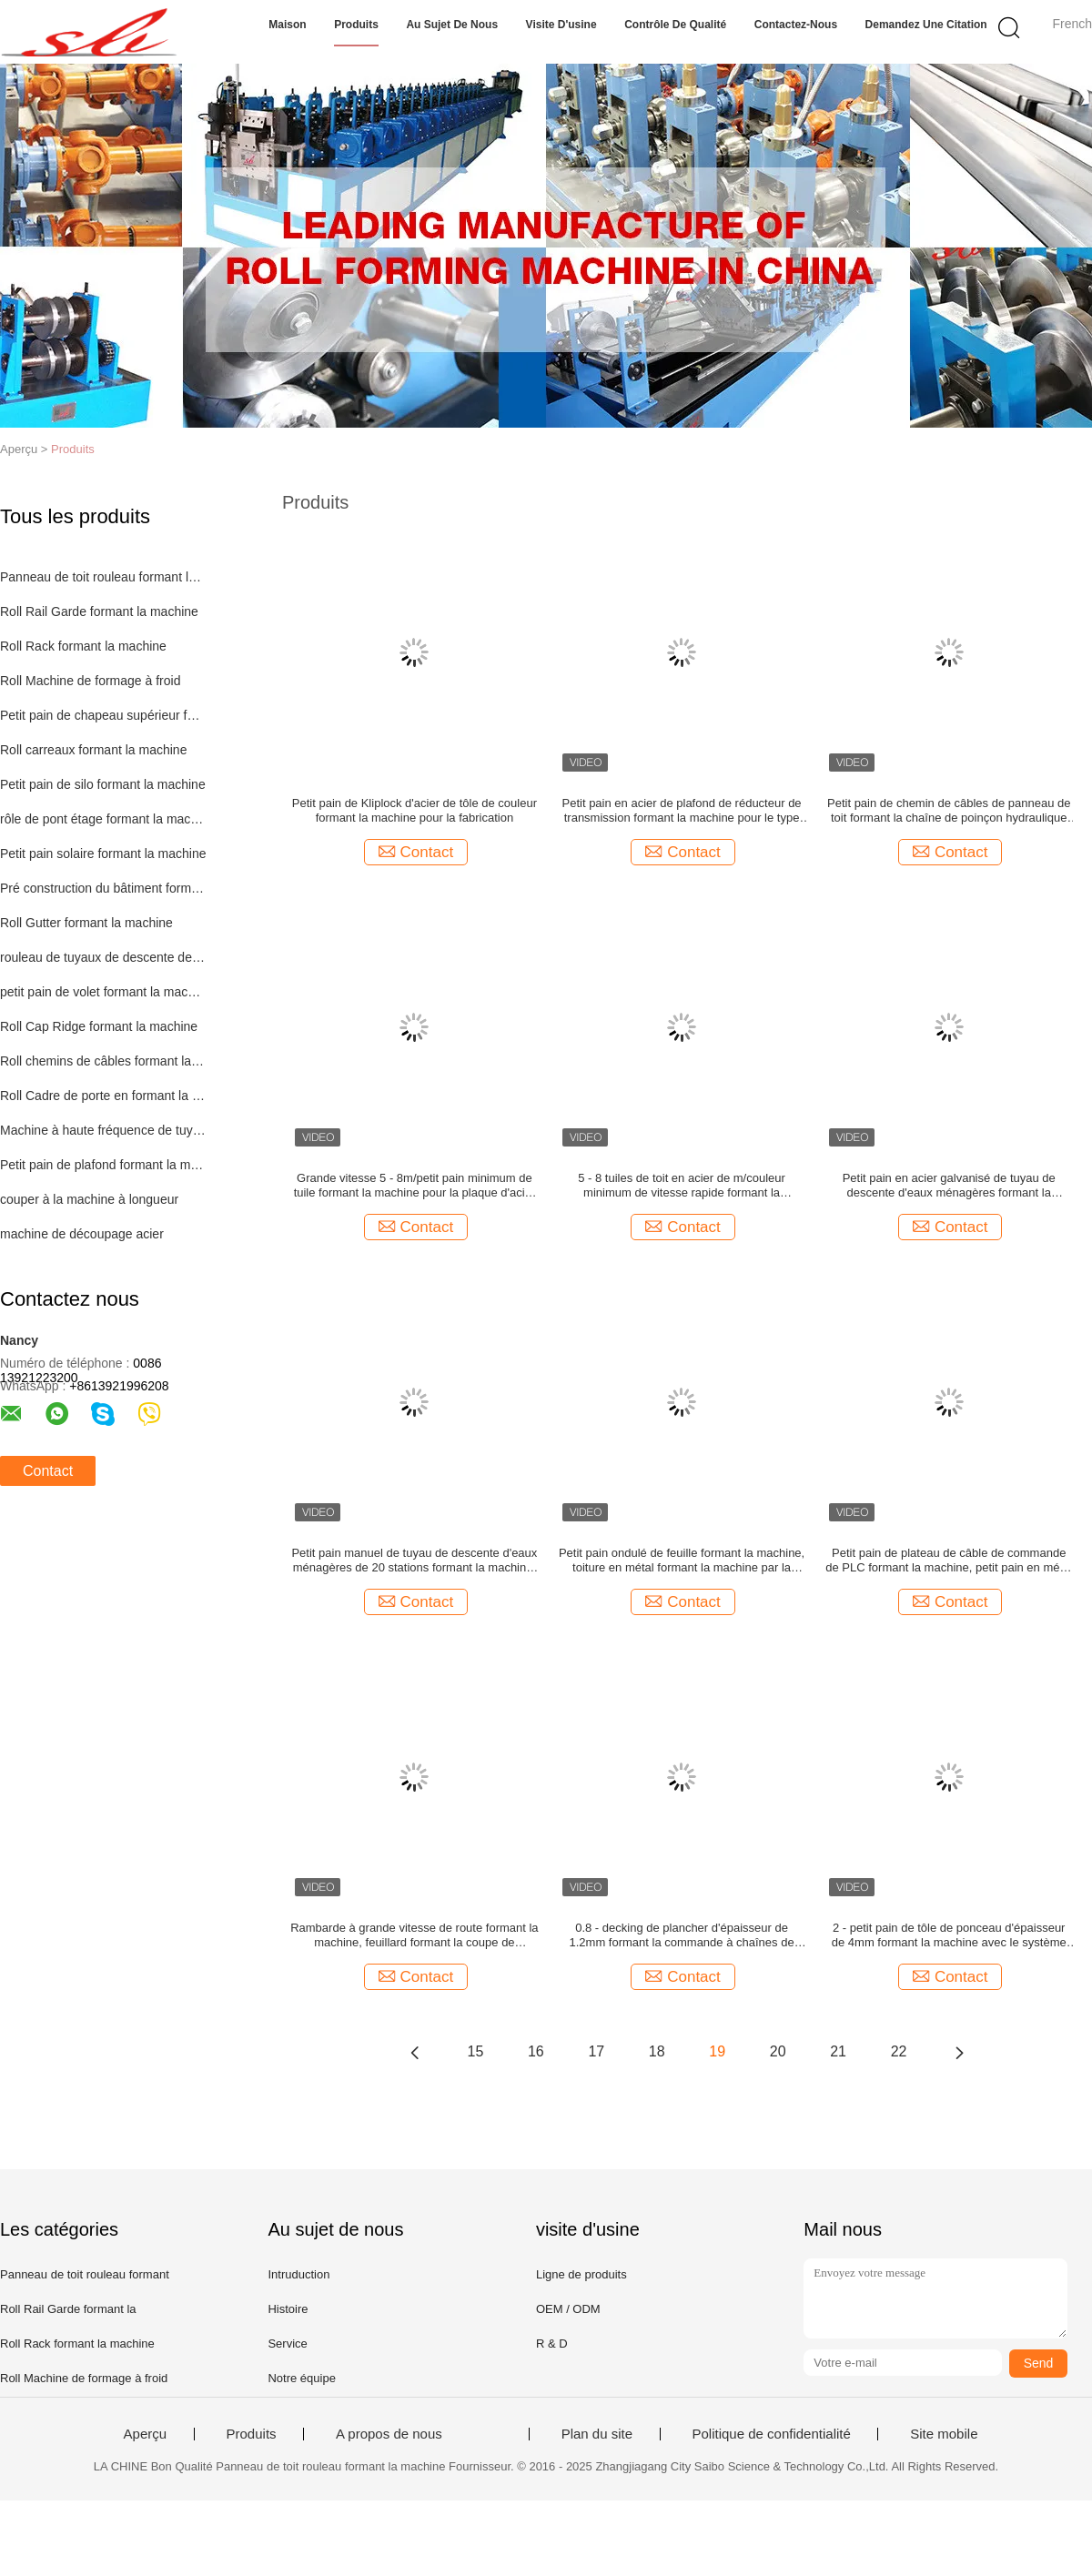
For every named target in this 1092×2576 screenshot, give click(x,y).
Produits (356, 24)
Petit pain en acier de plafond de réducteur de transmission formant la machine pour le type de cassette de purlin (682, 810)
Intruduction (298, 2274)
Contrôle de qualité (675, 24)
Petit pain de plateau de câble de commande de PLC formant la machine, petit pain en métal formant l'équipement (948, 1560)
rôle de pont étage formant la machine (103, 819)
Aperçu (145, 2434)
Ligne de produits (581, 2274)
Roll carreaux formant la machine (93, 749)
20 (778, 2051)
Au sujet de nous (452, 24)
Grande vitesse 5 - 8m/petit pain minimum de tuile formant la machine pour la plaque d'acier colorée (415, 1185)
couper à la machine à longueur (89, 1199)
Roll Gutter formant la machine (86, 922)
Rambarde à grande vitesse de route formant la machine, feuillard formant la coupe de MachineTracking (414, 1935)
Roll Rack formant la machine (83, 646)
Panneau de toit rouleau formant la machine (103, 577)
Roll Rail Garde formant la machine (99, 611)
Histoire (288, 2309)
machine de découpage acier (82, 1234)
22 (899, 2051)
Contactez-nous (795, 24)
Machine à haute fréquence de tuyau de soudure (103, 1130)
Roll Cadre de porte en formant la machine (103, 1095)
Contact (48, 1471)
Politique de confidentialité (772, 2434)
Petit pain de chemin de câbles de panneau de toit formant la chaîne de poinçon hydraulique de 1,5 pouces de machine (948, 810)
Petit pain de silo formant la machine (103, 784)
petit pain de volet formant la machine (103, 992)
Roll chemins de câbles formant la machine (103, 1061)
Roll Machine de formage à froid (90, 680)
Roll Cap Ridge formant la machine (98, 1026)
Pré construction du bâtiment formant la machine (103, 888)
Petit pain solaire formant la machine (103, 853)
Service (287, 2343)
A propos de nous (389, 2434)
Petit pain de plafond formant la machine (103, 1164)
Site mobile (943, 2434)
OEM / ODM (568, 2309)
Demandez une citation (926, 24)
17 (596, 2051)
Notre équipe (301, 2378)
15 (476, 2051)
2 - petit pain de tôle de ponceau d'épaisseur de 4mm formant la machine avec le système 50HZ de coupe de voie (949, 1935)
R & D (552, 2343)
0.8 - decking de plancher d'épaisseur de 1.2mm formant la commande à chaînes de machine (682, 1935)
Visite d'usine (561, 24)
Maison (287, 24)
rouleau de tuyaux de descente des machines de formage (103, 957)
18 (657, 2051)
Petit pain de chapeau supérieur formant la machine (103, 715)
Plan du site (596, 2434)
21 (838, 2051)
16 (536, 2051)
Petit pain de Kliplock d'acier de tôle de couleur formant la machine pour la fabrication (414, 810)
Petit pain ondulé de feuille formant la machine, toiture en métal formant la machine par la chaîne (681, 1560)
